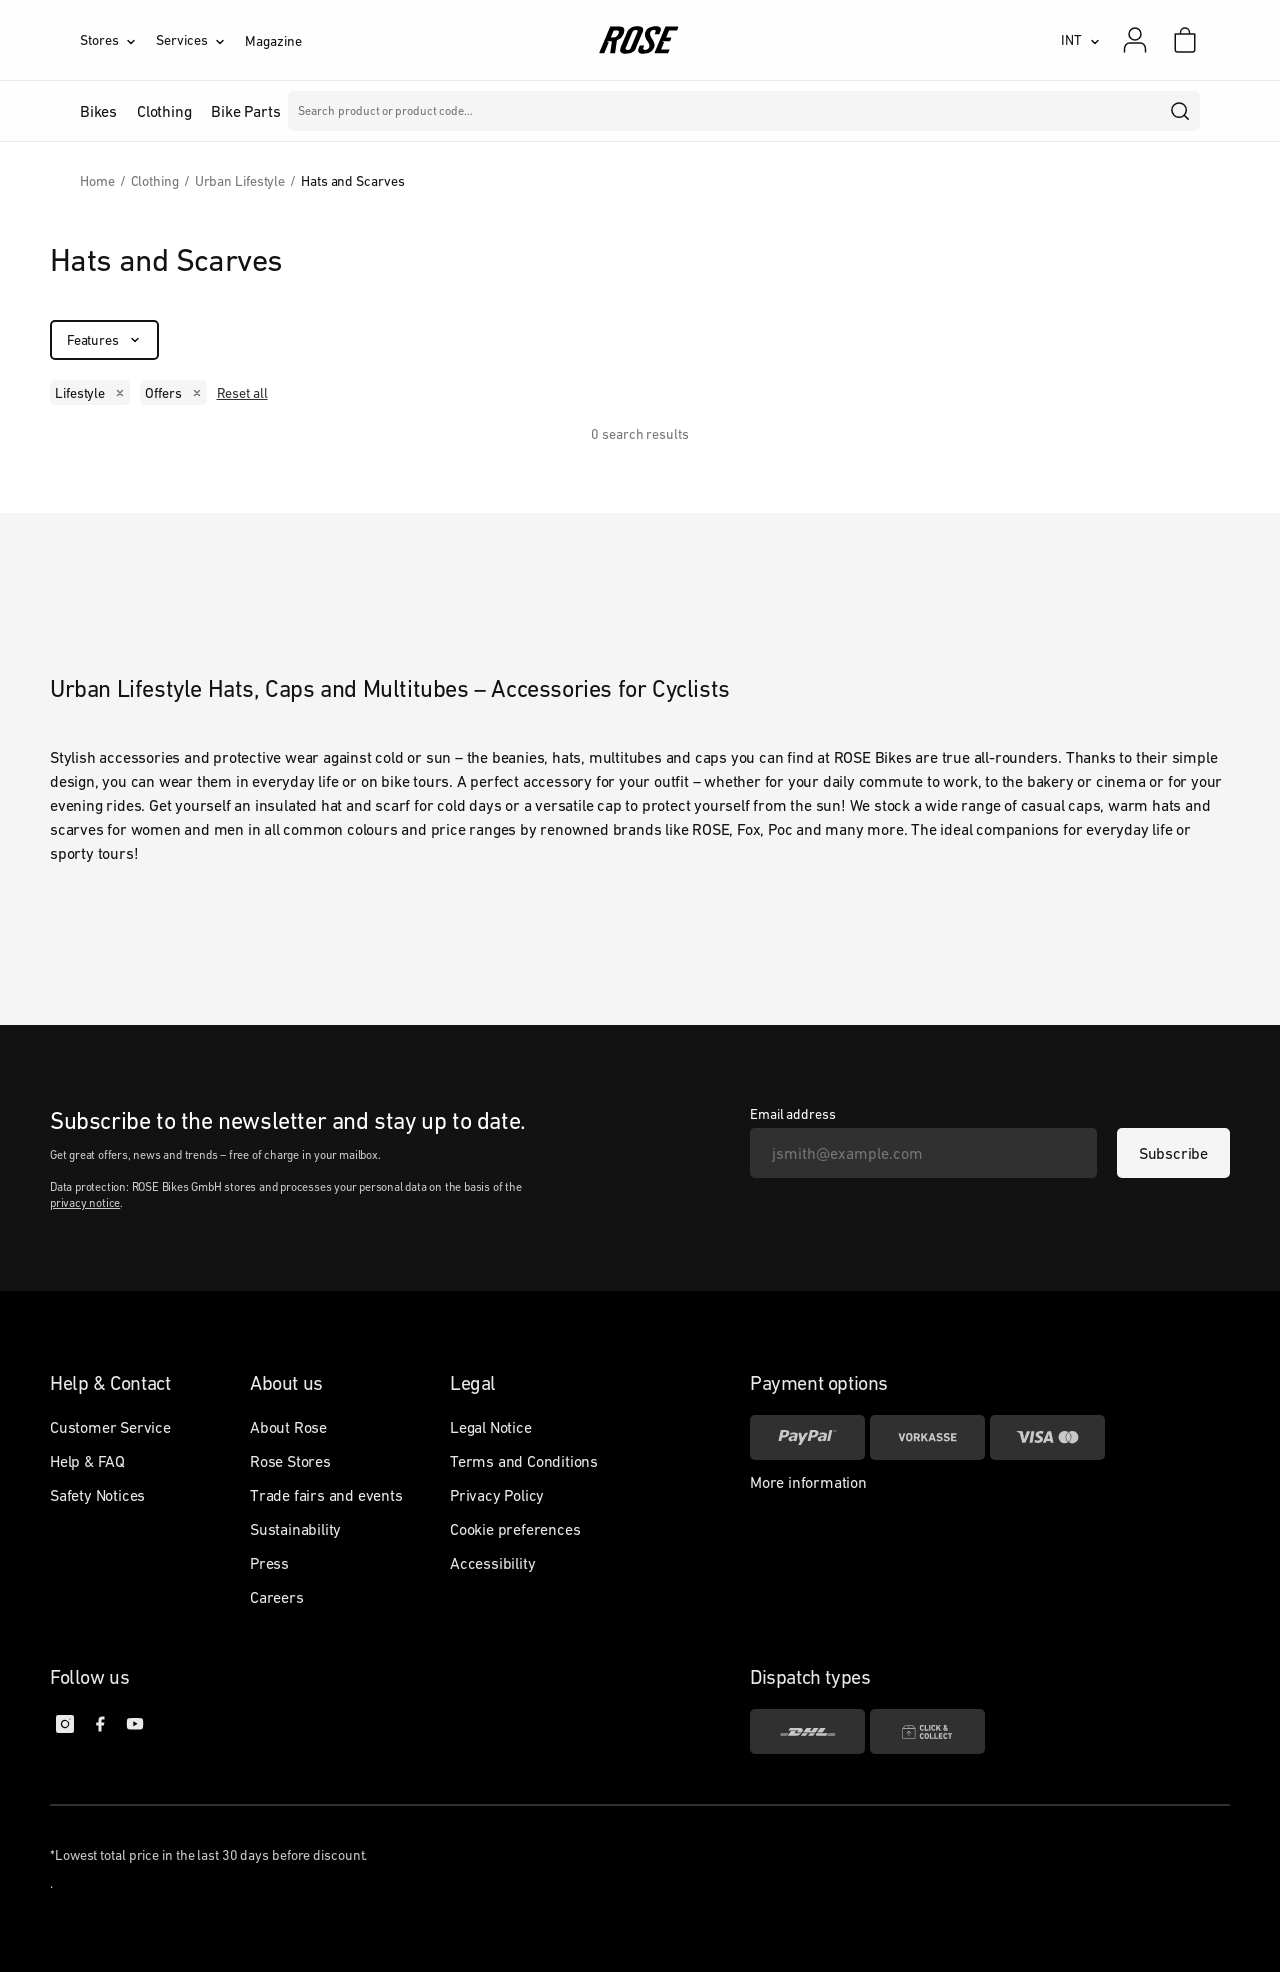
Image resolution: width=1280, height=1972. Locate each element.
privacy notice (85, 1203)
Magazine (273, 41)
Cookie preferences (515, 1529)
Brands (509, 111)
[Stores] (118, 40)
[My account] (1135, 40)
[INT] (1080, 40)
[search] (1181, 111)
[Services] (200, 40)
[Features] (104, 340)
